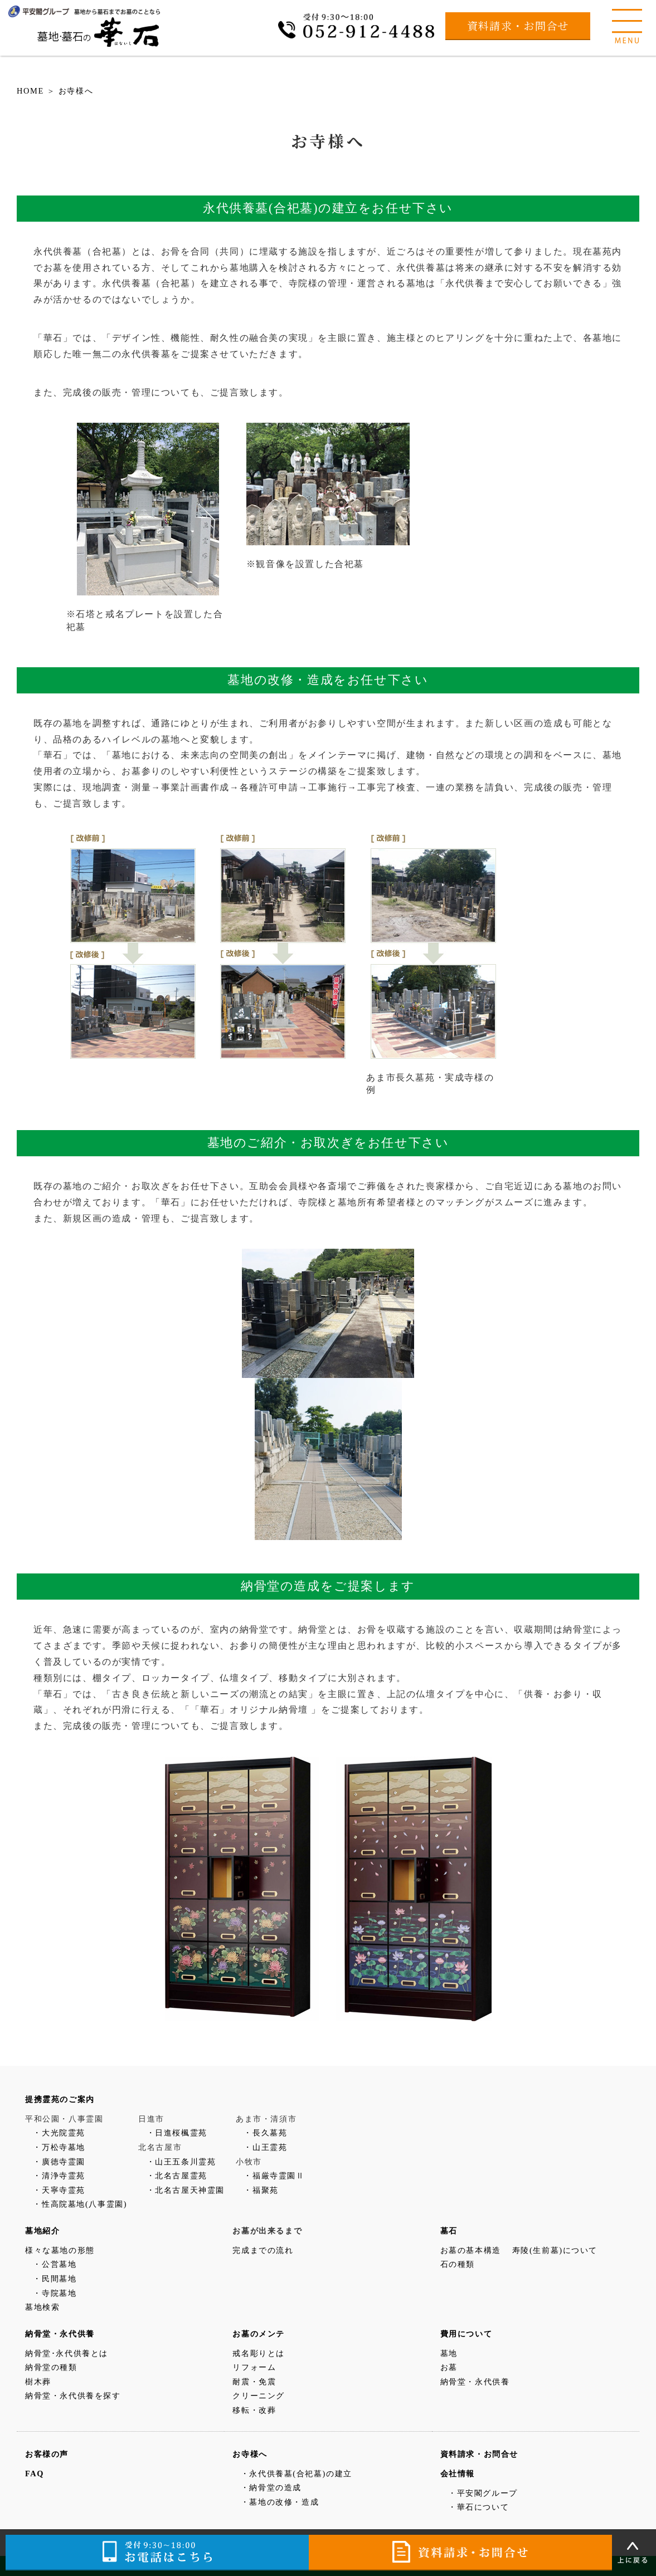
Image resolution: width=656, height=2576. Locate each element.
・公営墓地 (54, 2264)
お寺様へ (76, 90)
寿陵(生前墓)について (554, 2250)
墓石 (449, 2230)
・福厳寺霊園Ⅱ (274, 2175)
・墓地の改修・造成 (280, 2501)
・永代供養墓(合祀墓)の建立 (296, 2473)
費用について (466, 2333)
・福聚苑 (261, 2190)
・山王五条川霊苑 (181, 2161)
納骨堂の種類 (51, 2367)
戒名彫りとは (258, 2353)
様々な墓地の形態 (60, 2250)
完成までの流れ (262, 2250)
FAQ (34, 2473)
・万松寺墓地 (59, 2147)
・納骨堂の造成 (271, 2487)
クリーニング (258, 2395)
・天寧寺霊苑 (59, 2190)
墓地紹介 (42, 2230)
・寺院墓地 (54, 2293)
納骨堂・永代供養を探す (73, 2395)
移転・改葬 (254, 2410)
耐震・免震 (254, 2381)
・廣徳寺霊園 (59, 2161)
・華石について (478, 2506)
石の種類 (457, 2264)
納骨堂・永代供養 (60, 2333)
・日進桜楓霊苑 (177, 2132)
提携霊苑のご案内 (60, 2099)
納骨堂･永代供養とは (66, 2353)
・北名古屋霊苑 (177, 2175)
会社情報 (457, 2473)
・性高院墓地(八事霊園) (80, 2203)
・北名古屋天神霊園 (186, 2190)
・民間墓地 (54, 2278)
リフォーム (254, 2367)
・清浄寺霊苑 (59, 2175)
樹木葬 (38, 2381)
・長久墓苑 (265, 2132)
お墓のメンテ (258, 2333)
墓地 (449, 2353)
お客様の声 (47, 2454)
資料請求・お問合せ (518, 25)
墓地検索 (42, 2307)
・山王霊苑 (265, 2147)
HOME (30, 90)
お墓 (449, 2367)
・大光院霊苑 (59, 2132)
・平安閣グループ (483, 2493)
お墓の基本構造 (470, 2250)
